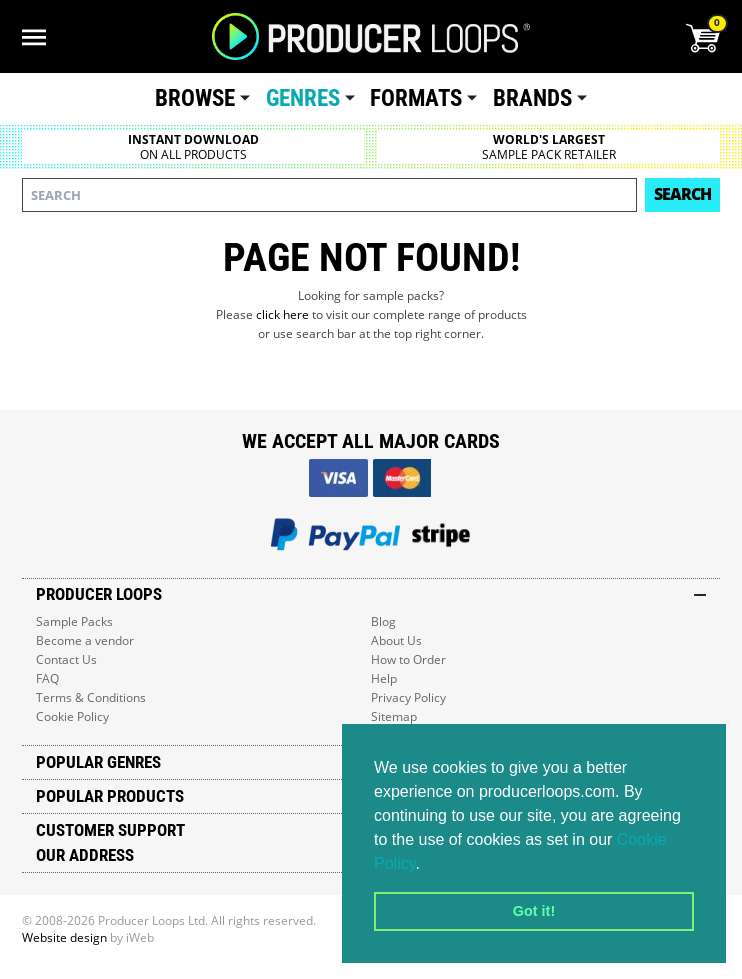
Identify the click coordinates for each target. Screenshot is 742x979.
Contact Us (66, 659)
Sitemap (394, 716)
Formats (416, 98)
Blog (383, 621)
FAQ (47, 678)
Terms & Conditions (91, 697)
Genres (303, 98)
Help (384, 678)
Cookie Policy (72, 716)
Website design (64, 937)
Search (682, 194)
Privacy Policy (408, 697)
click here (282, 314)
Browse (195, 98)
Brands (532, 98)
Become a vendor (85, 640)
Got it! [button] (534, 911)
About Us (396, 640)
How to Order (408, 659)
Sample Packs (74, 621)
